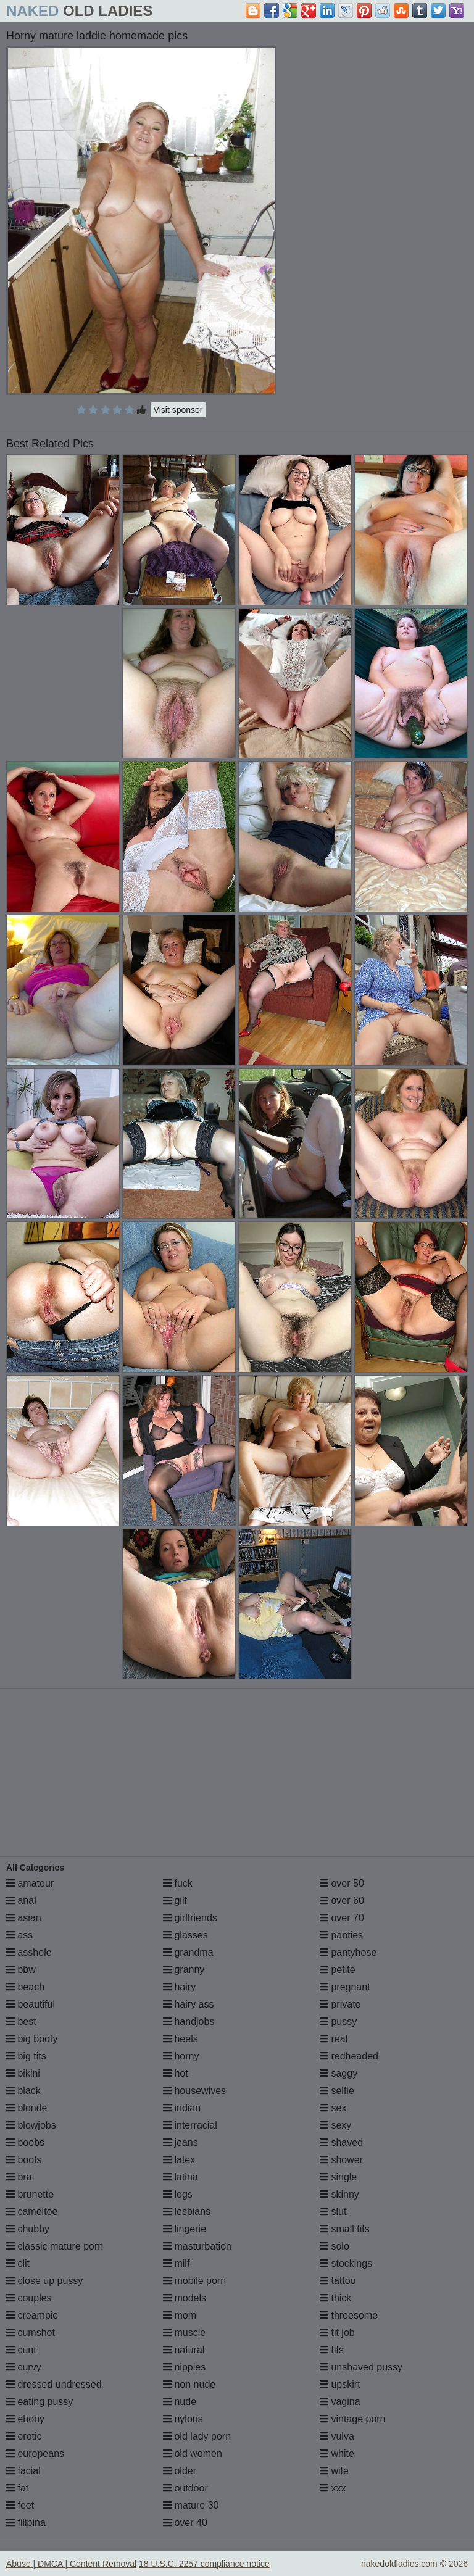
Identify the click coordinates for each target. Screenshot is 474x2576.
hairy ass (188, 2004)
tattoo (338, 2280)
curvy (23, 2367)
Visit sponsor (178, 410)
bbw (21, 1969)
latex (179, 2159)
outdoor (185, 2488)
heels (180, 2039)
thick (335, 2298)
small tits (345, 2229)
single (338, 2177)
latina (180, 2177)
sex (333, 2108)
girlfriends (190, 1918)
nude (179, 2401)
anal (21, 1900)
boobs (25, 2142)
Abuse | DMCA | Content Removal (71, 2564)
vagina (340, 2401)
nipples (184, 2367)
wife (334, 2471)
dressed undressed (54, 2384)
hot (175, 2073)
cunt (21, 2350)
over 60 (342, 1900)
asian (23, 1918)
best (21, 2021)
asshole (29, 1952)
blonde (27, 2108)
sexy (335, 2125)
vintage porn (353, 2419)
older (179, 2471)
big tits (26, 2056)
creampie (32, 2315)
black (23, 2090)
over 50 (342, 1883)
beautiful (30, 2004)
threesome (349, 2315)
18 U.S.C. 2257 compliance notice (204, 2564)
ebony (25, 2419)
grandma (188, 1952)
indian (182, 2108)
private (340, 2004)
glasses (185, 1935)
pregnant (345, 1987)
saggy (338, 2073)
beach (25, 1987)
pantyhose (348, 1952)
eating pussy (39, 2401)
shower (341, 2159)
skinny (339, 2194)
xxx (333, 2488)
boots (24, 2159)
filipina (26, 2522)
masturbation (197, 2246)
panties (341, 1935)
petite (338, 1969)
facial (23, 2471)
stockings (346, 2263)
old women (192, 2453)
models (184, 2298)
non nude (189, 2384)
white (337, 2453)
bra (19, 2177)
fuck (178, 1883)
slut (333, 2211)
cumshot (30, 2332)
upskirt (340, 2384)
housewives (194, 2090)
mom (179, 2315)
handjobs (188, 2021)
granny (183, 1969)
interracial (190, 2125)
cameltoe (31, 2211)
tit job (337, 2332)
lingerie (184, 2229)
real (333, 2039)
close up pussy (44, 2280)
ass (19, 1935)
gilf (175, 1900)
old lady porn (197, 2436)
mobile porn (194, 2280)
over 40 (185, 2522)
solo (334, 2246)
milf (176, 2263)
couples (29, 2298)
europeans (35, 2453)
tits (332, 2350)
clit (18, 2263)
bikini (23, 2073)
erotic (24, 2436)
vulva (337, 2436)
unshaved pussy (361, 2367)
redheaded (349, 2056)
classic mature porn (54, 2246)
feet (20, 2505)
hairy (179, 1987)
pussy (338, 2021)
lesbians (186, 2211)
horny (181, 2056)
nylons (183, 2419)
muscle (184, 2332)
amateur (30, 1883)
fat (17, 2488)
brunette (30, 2194)
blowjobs (31, 2125)
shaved (341, 2142)
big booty (31, 2039)
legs (178, 2194)
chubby (27, 2229)
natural (183, 2350)
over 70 (342, 1918)
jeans (180, 2142)
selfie (337, 2090)
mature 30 (190, 2505)
